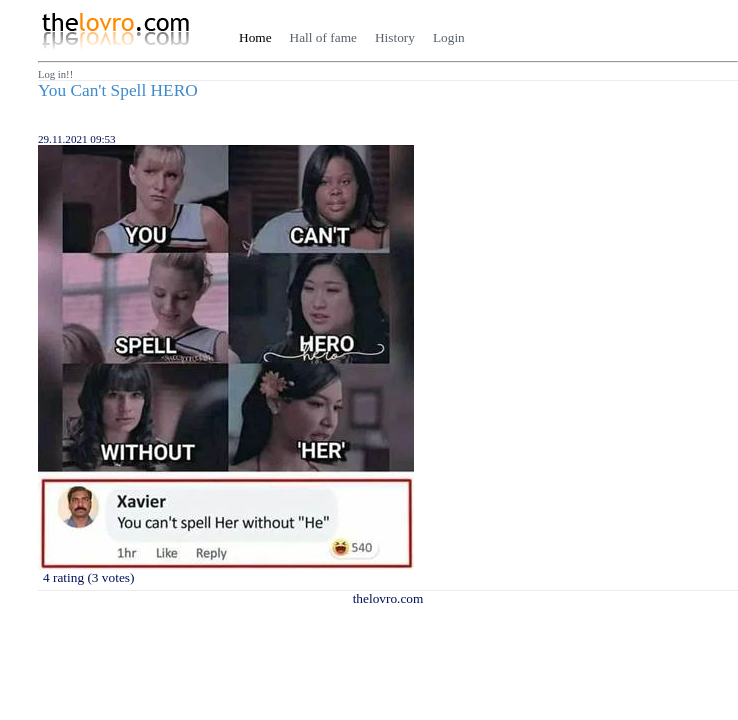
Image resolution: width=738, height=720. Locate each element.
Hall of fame (323, 37)
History (395, 37)
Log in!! (55, 74)
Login (449, 37)
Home (255, 37)
